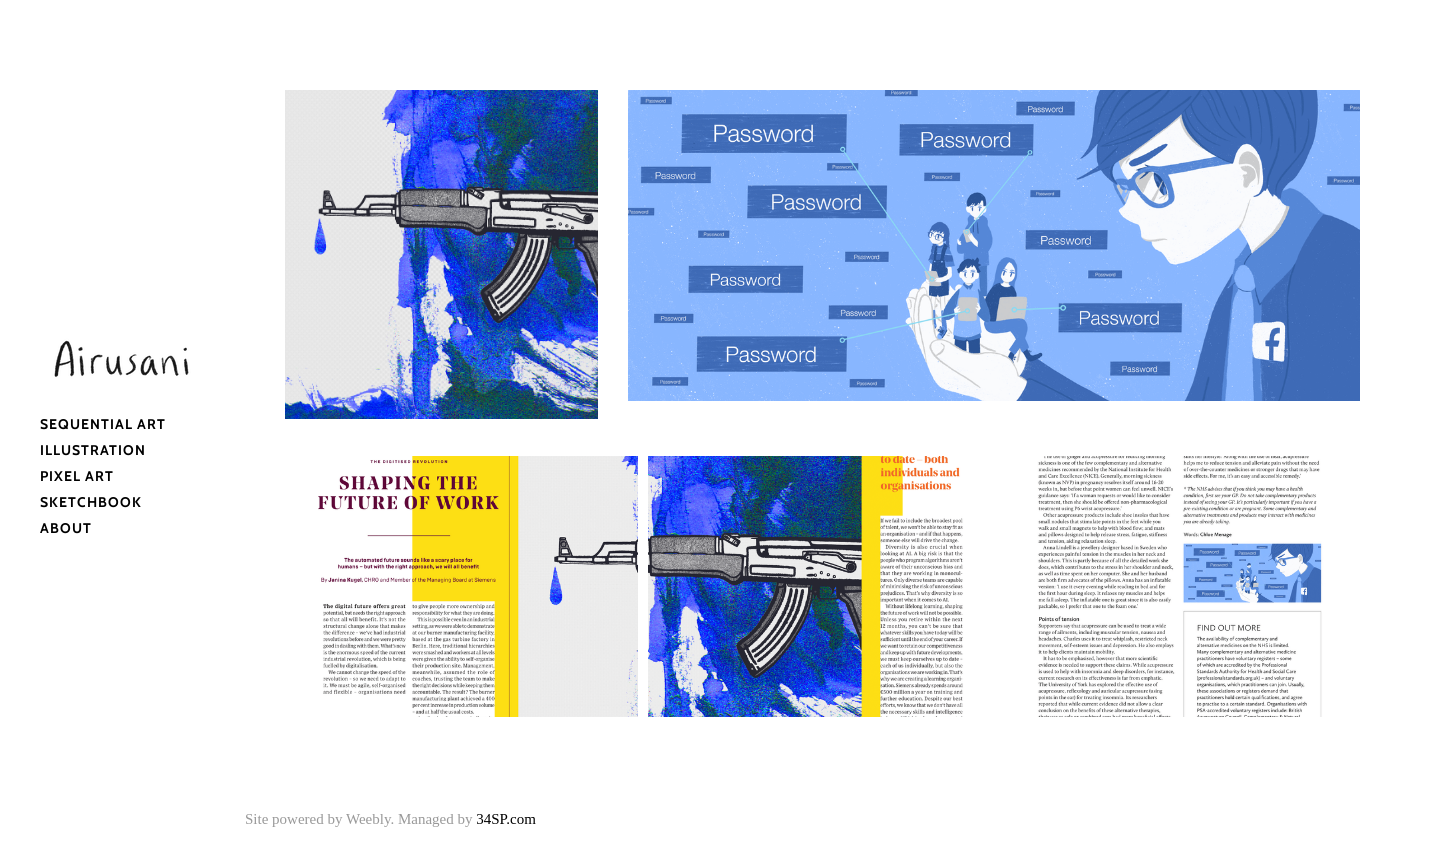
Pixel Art (77, 476)
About (66, 528)
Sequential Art (103, 424)
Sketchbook (91, 502)
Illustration (93, 450)
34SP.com (506, 819)
